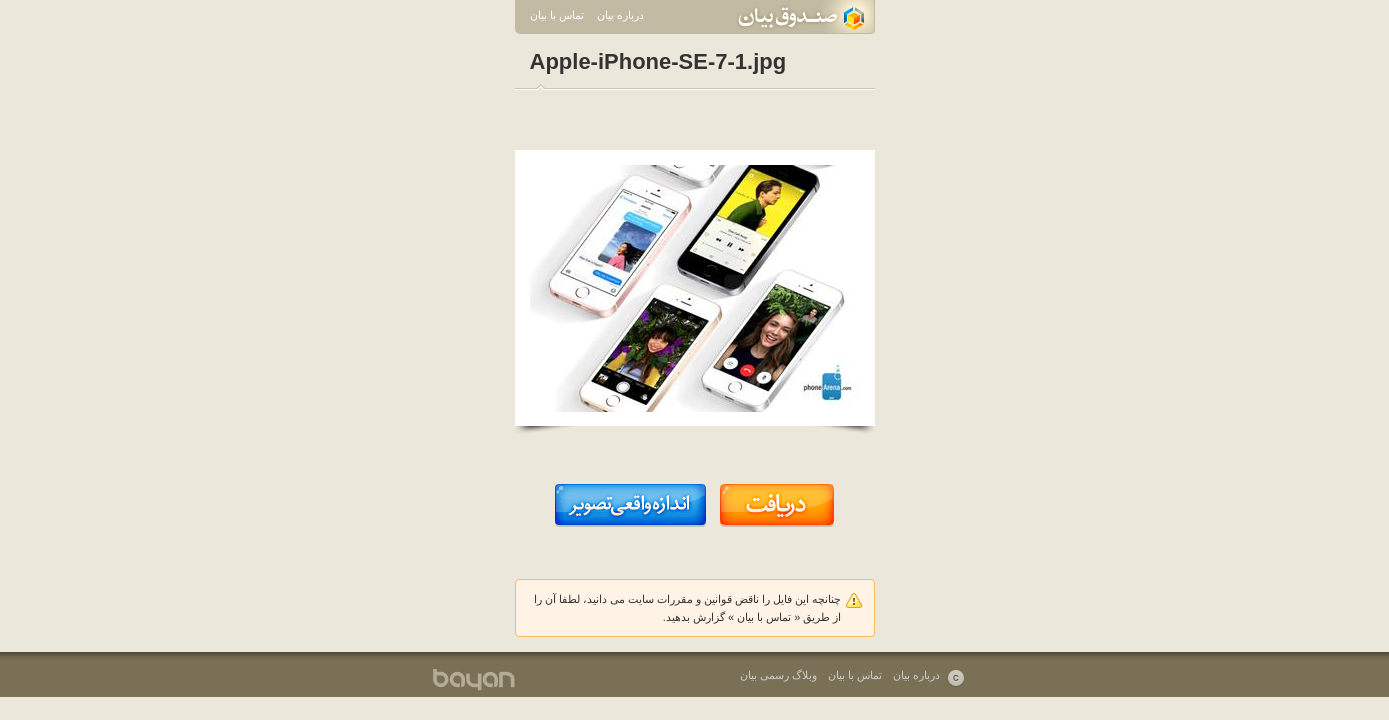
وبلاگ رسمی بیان (778, 675)
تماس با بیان (557, 15)
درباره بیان (620, 15)
